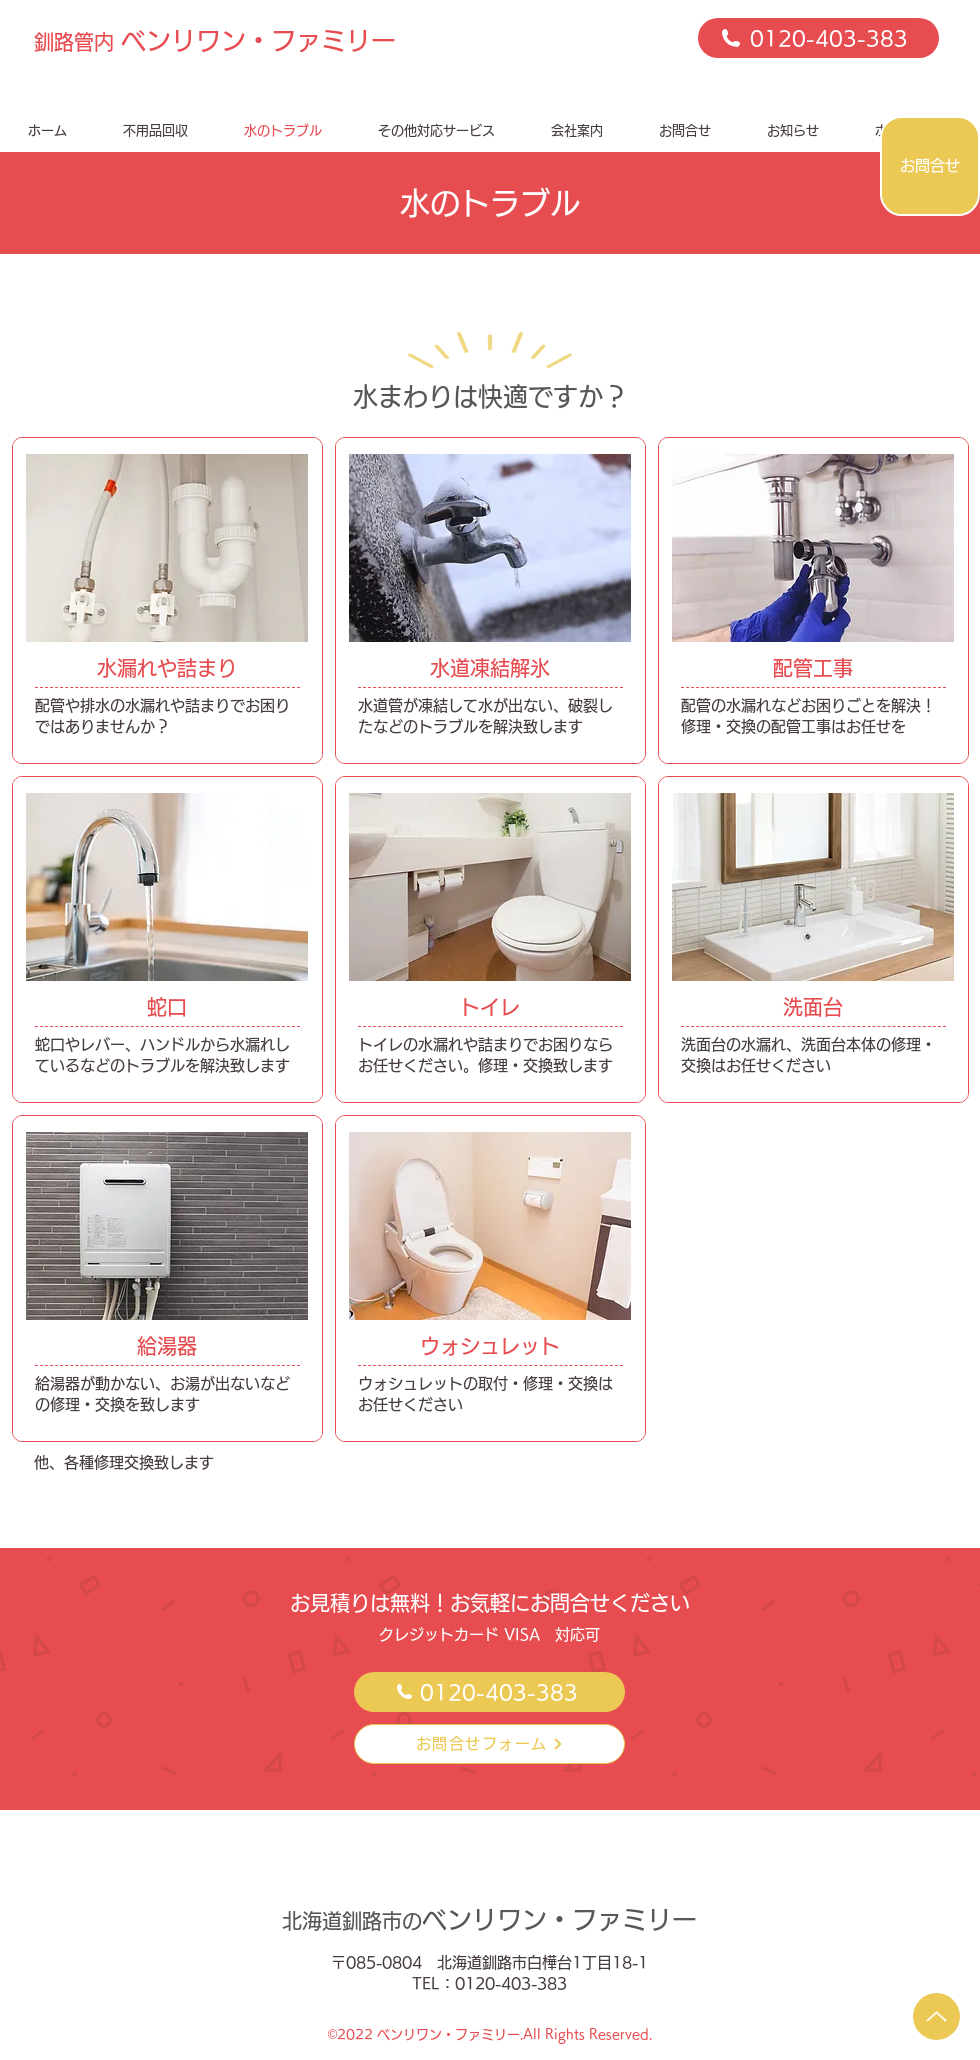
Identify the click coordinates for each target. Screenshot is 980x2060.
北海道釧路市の (489, 1921)
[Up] (936, 2016)
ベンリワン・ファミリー (215, 40)
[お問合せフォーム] (489, 1744)
